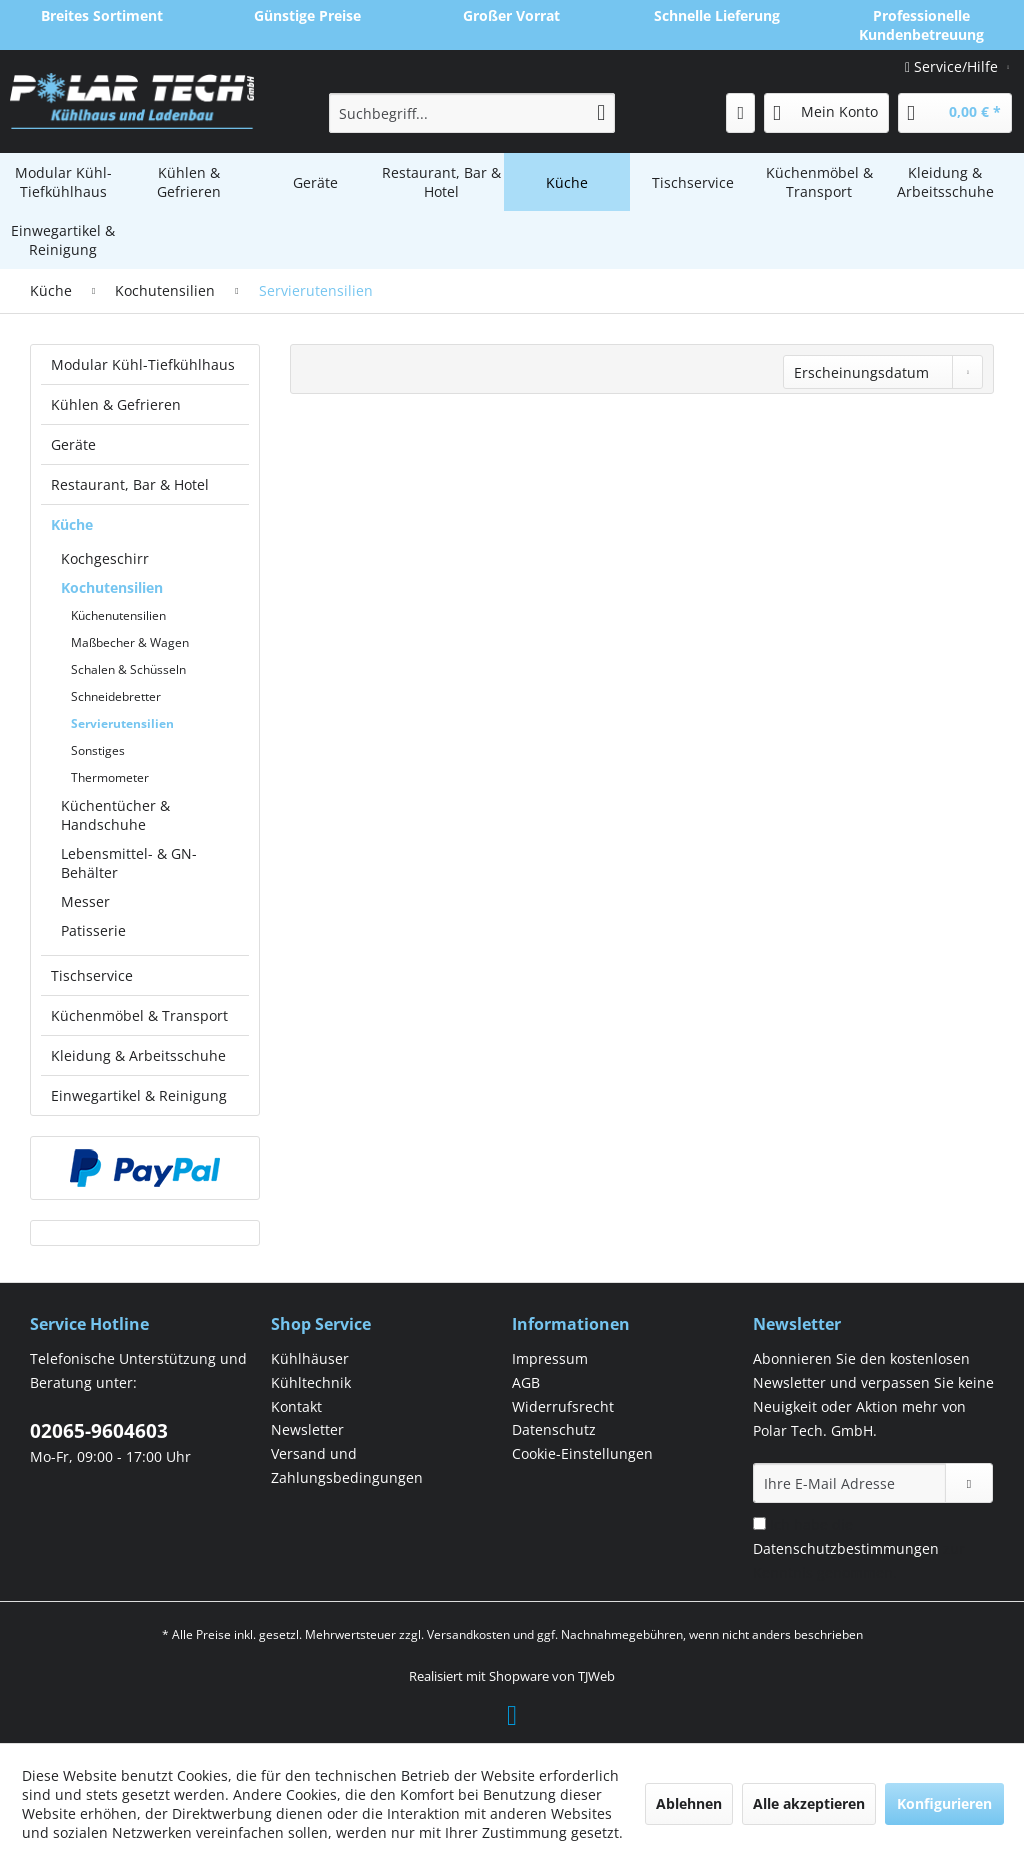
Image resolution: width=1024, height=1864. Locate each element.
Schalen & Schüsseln (128, 669)
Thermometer (110, 777)
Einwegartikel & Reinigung (139, 1095)
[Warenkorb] (955, 113)
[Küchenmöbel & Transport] (819, 182)
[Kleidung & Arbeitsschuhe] (945, 182)
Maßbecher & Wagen (130, 642)
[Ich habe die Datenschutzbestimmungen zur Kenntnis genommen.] (759, 1523)
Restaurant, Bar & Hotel (130, 484)
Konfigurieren (944, 1803)
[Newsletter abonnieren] (969, 1483)
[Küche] (567, 182)
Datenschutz (554, 1429)
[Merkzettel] (740, 113)
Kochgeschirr (105, 558)
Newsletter (307, 1429)
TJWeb (596, 1676)
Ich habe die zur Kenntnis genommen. (859, 1548)
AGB (526, 1382)
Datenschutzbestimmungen (846, 1548)
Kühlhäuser (310, 1358)
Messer (85, 901)
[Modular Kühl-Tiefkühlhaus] (63, 182)
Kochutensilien (112, 587)
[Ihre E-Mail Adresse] (849, 1483)
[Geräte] (315, 182)
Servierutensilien (122, 723)
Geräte (73, 444)
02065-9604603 (99, 1431)
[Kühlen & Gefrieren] (189, 182)
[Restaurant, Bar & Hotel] (441, 182)
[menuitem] (472, 113)
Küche (72, 524)
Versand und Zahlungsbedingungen (347, 1465)
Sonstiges (98, 750)
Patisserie (93, 930)
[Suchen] (601, 113)
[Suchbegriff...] (472, 113)
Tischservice (92, 975)
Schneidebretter (116, 696)
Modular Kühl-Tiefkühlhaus (143, 364)
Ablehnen (689, 1803)
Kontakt (296, 1406)
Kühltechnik (311, 1382)
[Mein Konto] (826, 113)
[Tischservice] (693, 182)
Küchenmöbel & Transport (139, 1015)
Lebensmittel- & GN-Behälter (129, 863)
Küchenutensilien (118, 615)
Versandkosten (468, 1634)
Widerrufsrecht (563, 1406)
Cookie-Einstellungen (582, 1453)
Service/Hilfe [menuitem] (953, 66)
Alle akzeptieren (809, 1803)
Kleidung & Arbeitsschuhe (138, 1055)
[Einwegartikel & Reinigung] (63, 240)
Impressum (550, 1358)
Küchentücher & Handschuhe (115, 815)
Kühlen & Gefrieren (116, 404)
